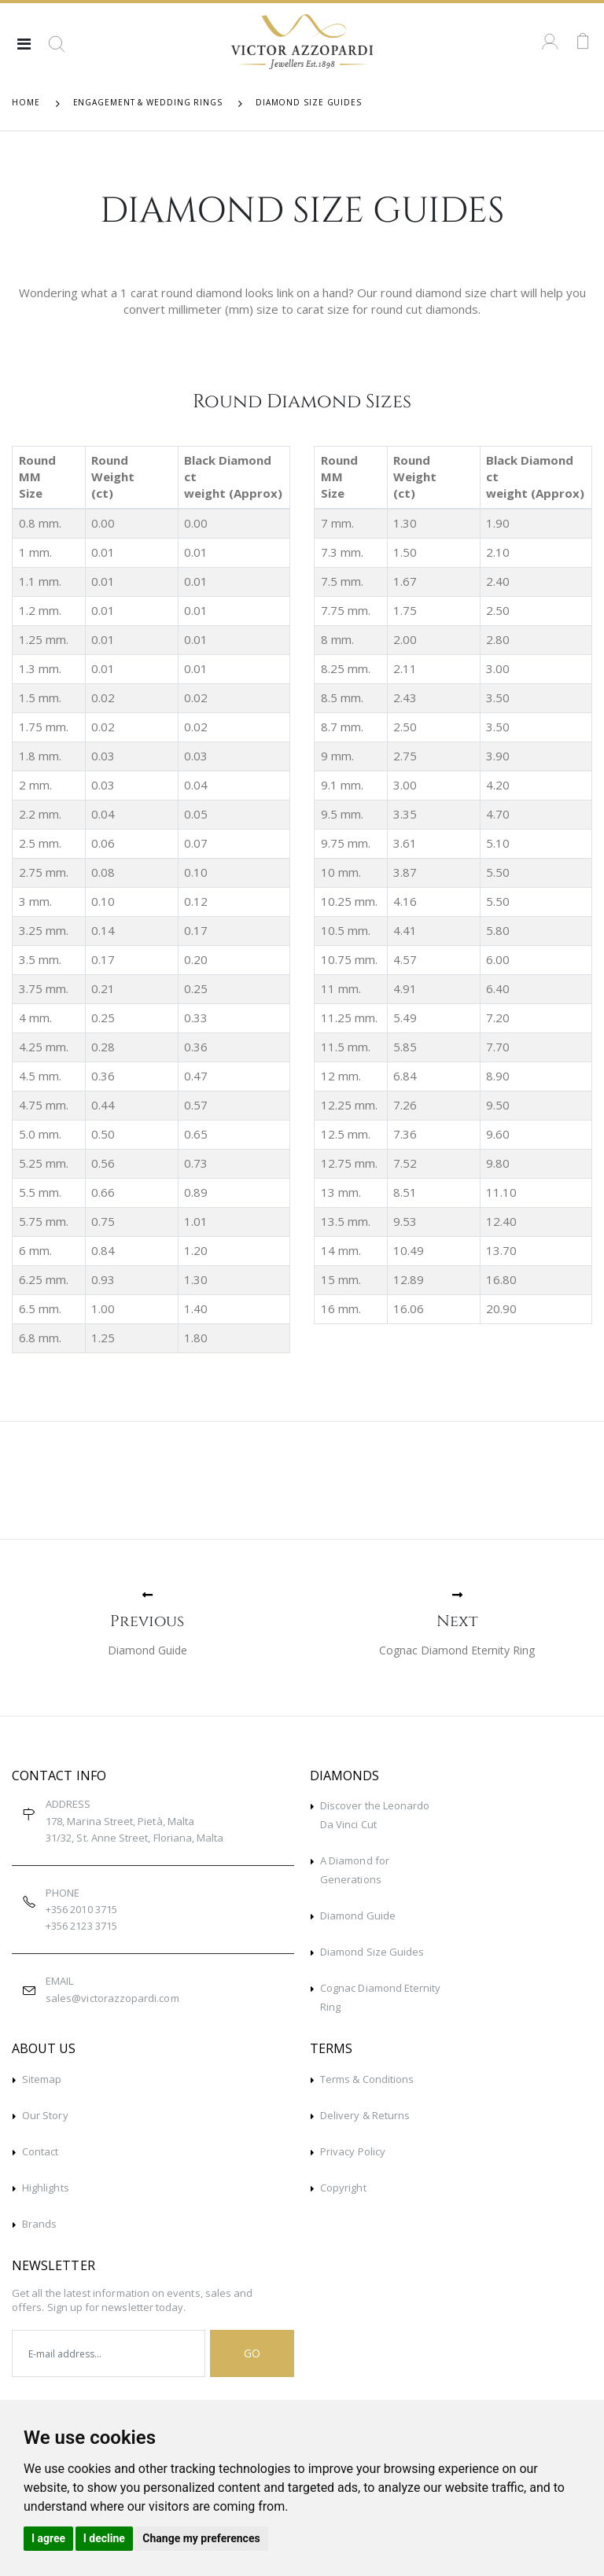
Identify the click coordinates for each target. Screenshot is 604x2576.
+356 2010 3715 (81, 1909)
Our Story (45, 2115)
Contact (40, 2151)
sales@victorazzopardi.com (112, 1998)
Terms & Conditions (367, 2079)
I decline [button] (104, 2538)
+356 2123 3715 (81, 1926)
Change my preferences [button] (201, 2538)
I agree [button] (48, 2538)
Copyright (343, 2187)
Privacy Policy (352, 2151)
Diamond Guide (358, 1915)
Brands (39, 2224)
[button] (56, 49)
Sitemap (41, 2079)
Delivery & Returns (365, 2115)
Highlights (45, 2187)
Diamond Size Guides (372, 1952)
